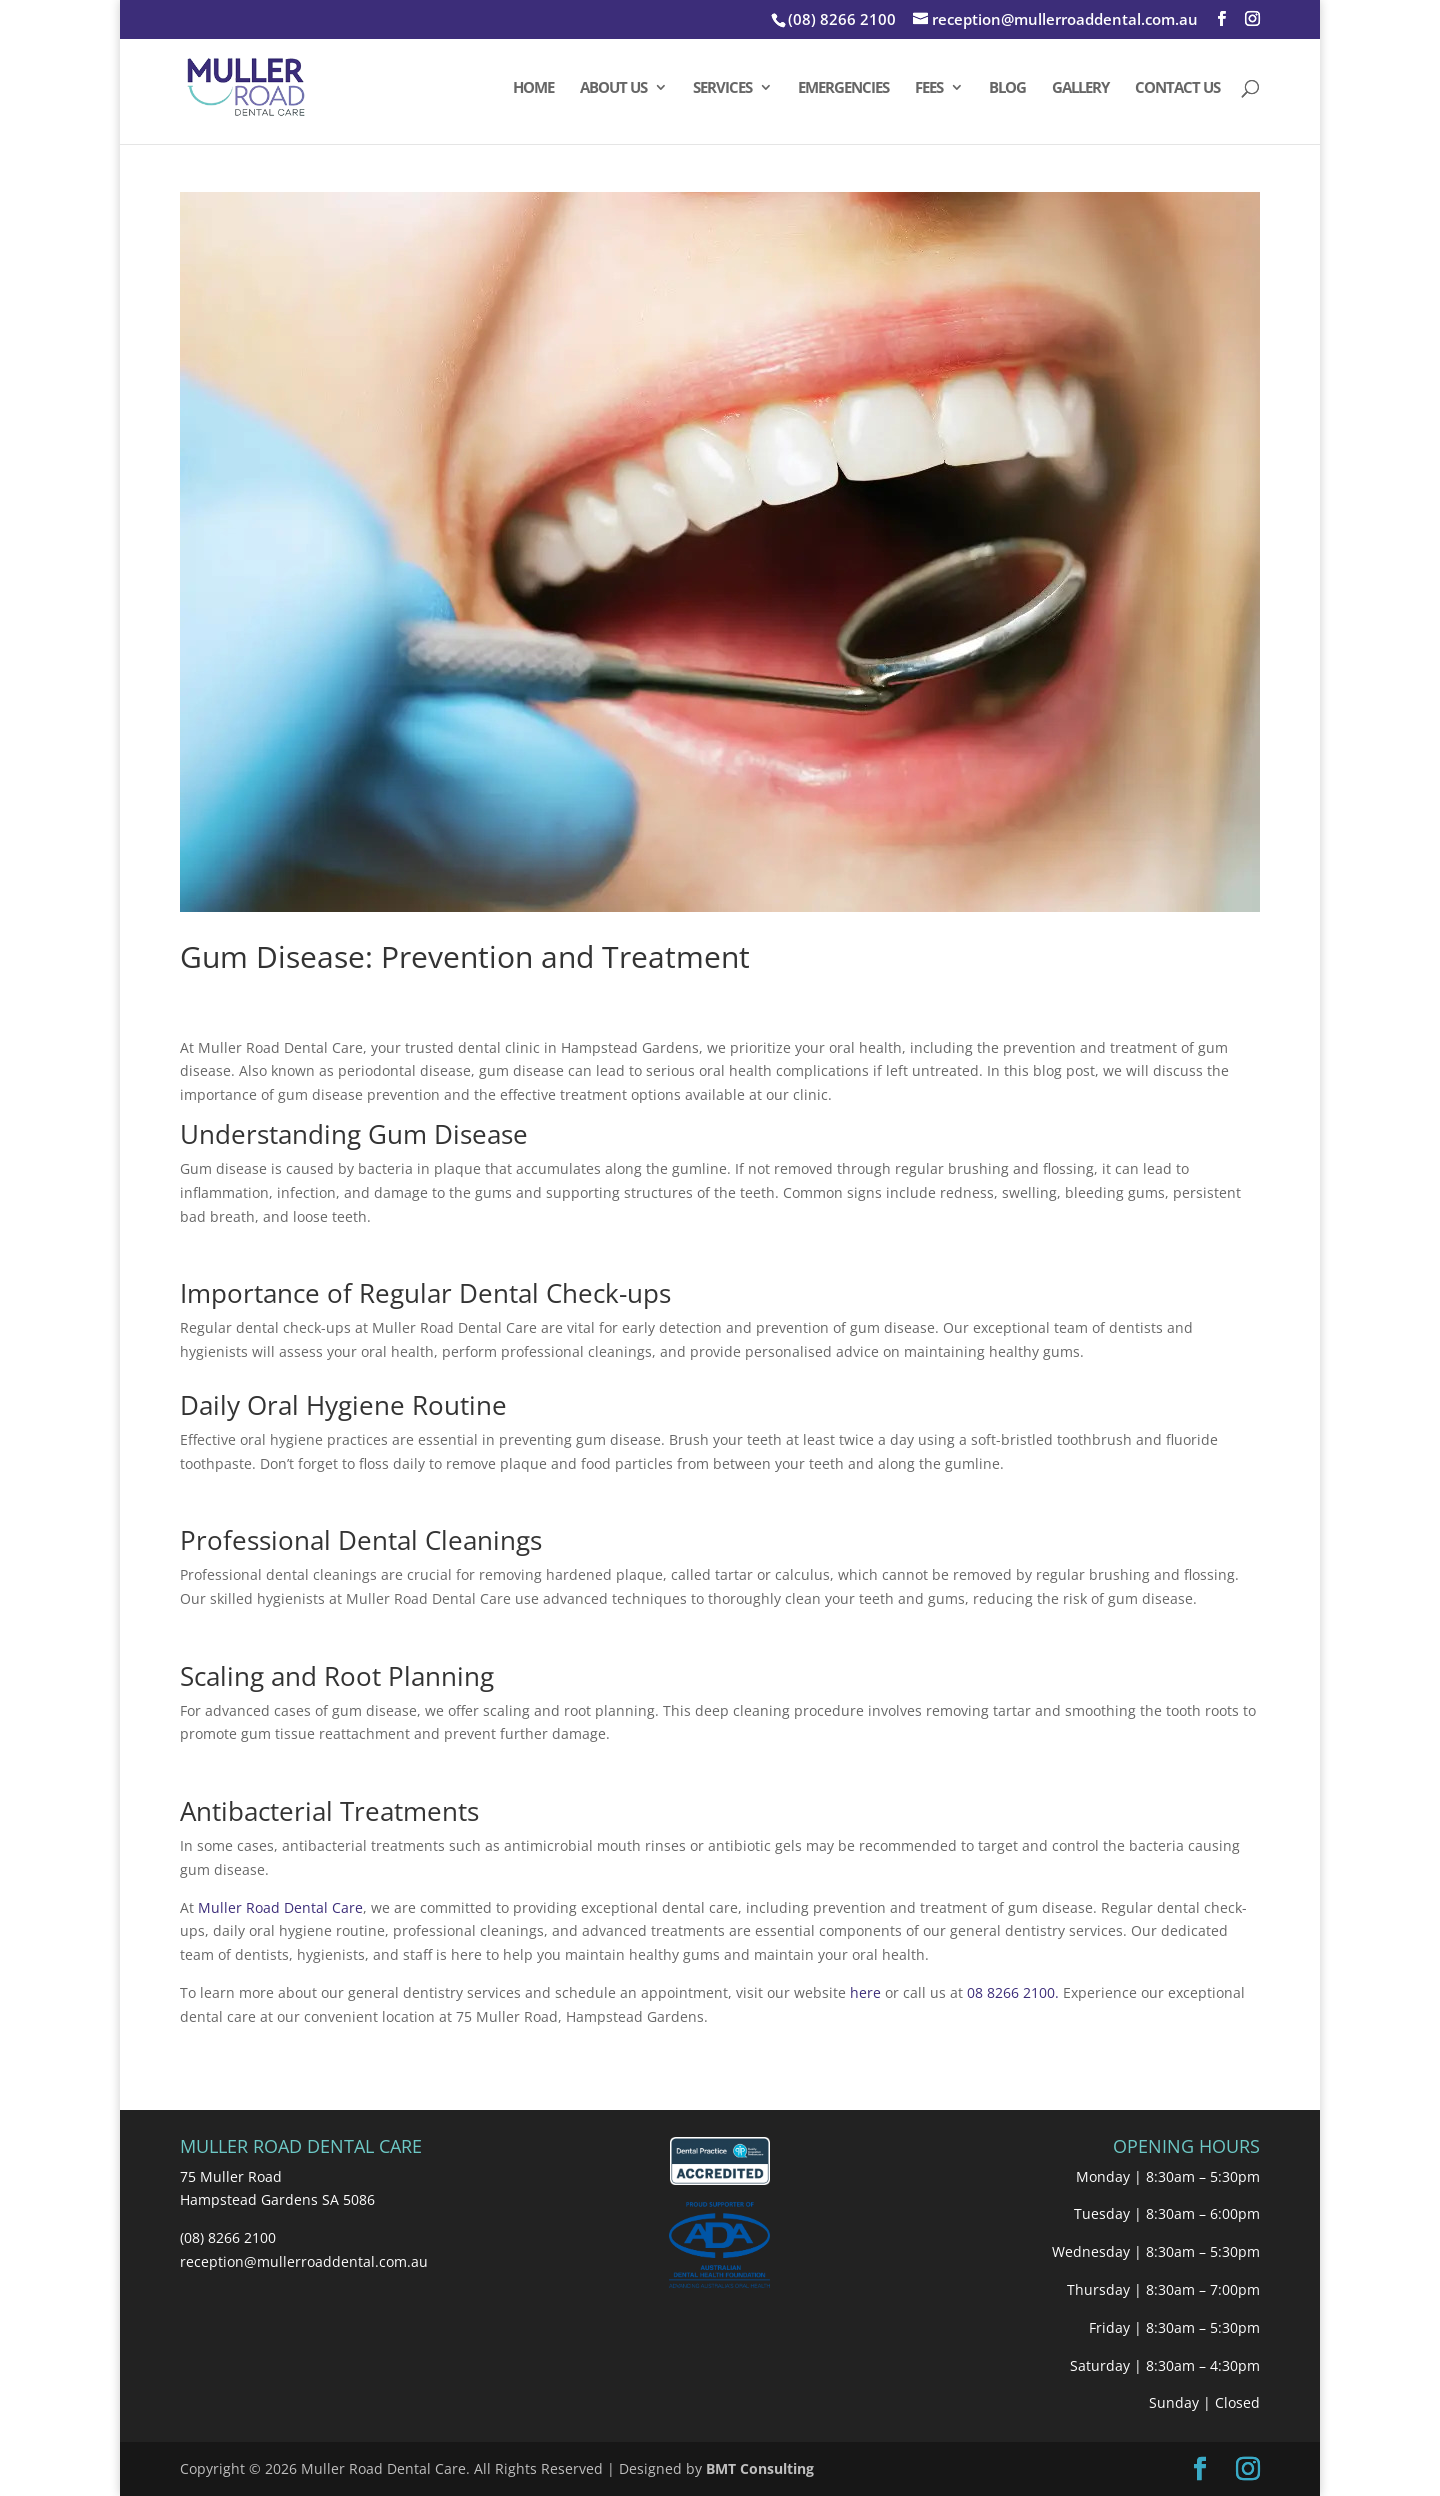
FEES (929, 88)
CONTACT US (1177, 88)
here (865, 1992)
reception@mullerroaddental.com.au (304, 2261)
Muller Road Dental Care (280, 1907)
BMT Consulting (760, 2468)
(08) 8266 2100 (842, 19)
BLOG (1007, 88)
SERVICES (722, 88)
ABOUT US (613, 88)
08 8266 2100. (1013, 1992)
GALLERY (1080, 88)
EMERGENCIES (843, 88)
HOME (533, 88)
